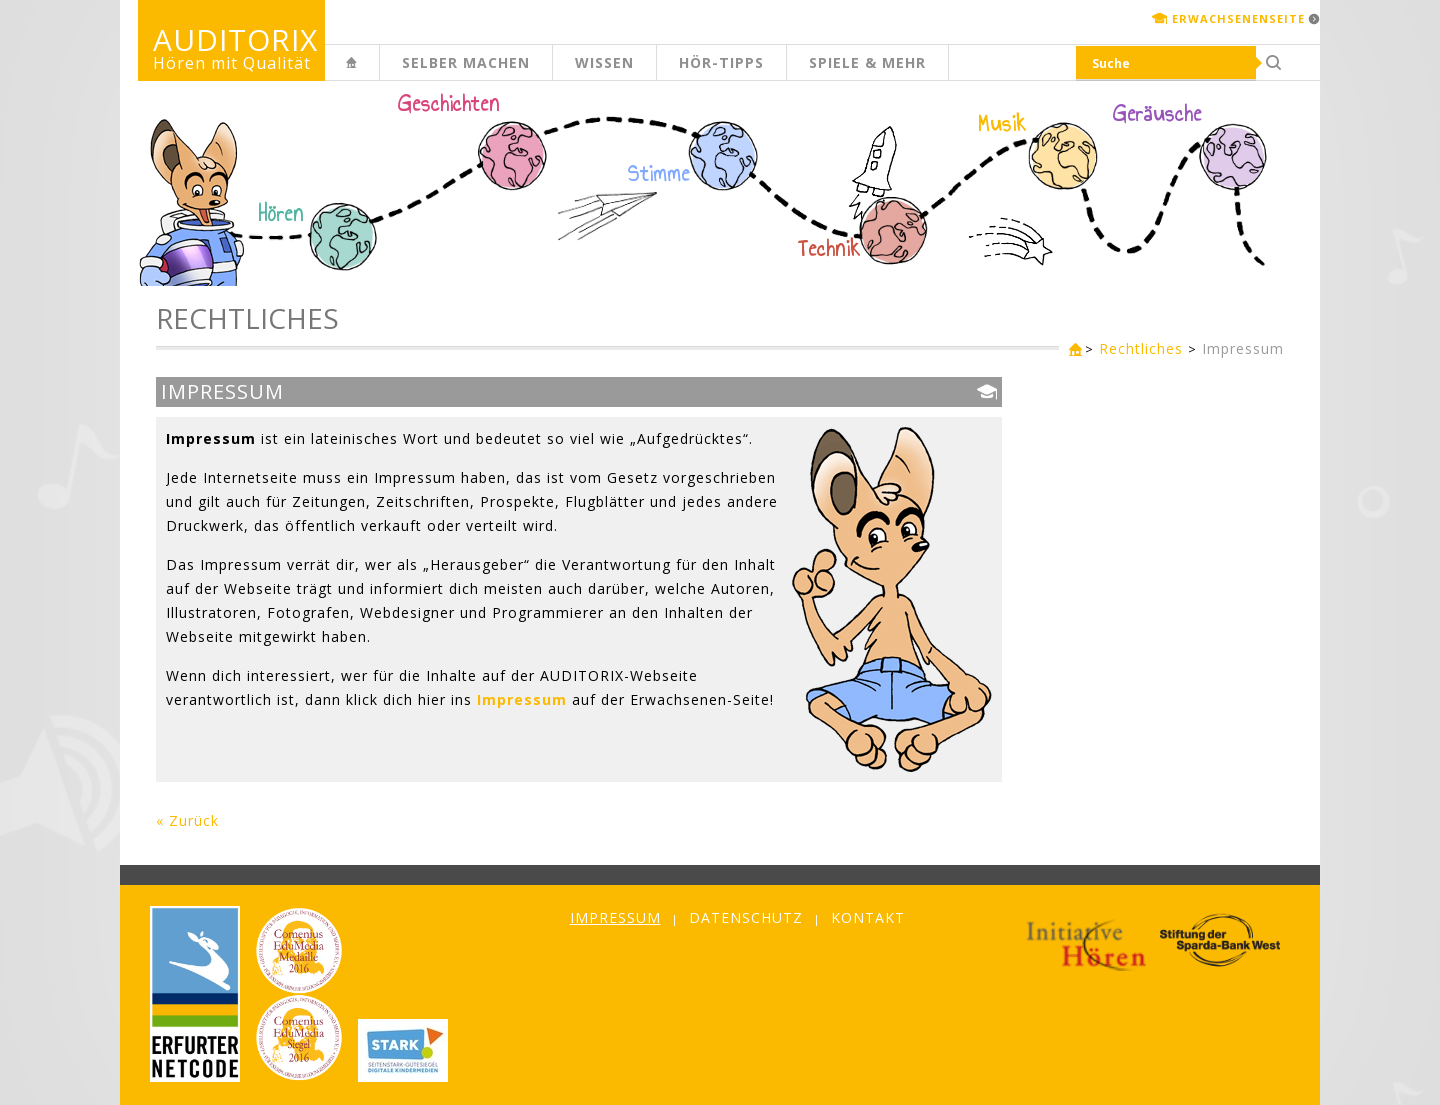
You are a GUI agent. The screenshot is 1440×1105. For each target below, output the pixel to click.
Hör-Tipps (721, 62)
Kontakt (868, 917)
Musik (1002, 124)
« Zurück (187, 820)
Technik (829, 249)
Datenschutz (746, 917)
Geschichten (449, 106)
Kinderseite (379, 73)
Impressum (1243, 348)
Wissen (604, 62)
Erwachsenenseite (1238, 18)
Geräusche (1157, 114)
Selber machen (466, 62)
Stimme (659, 174)
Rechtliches (1141, 348)
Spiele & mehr (867, 62)
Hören (281, 214)
